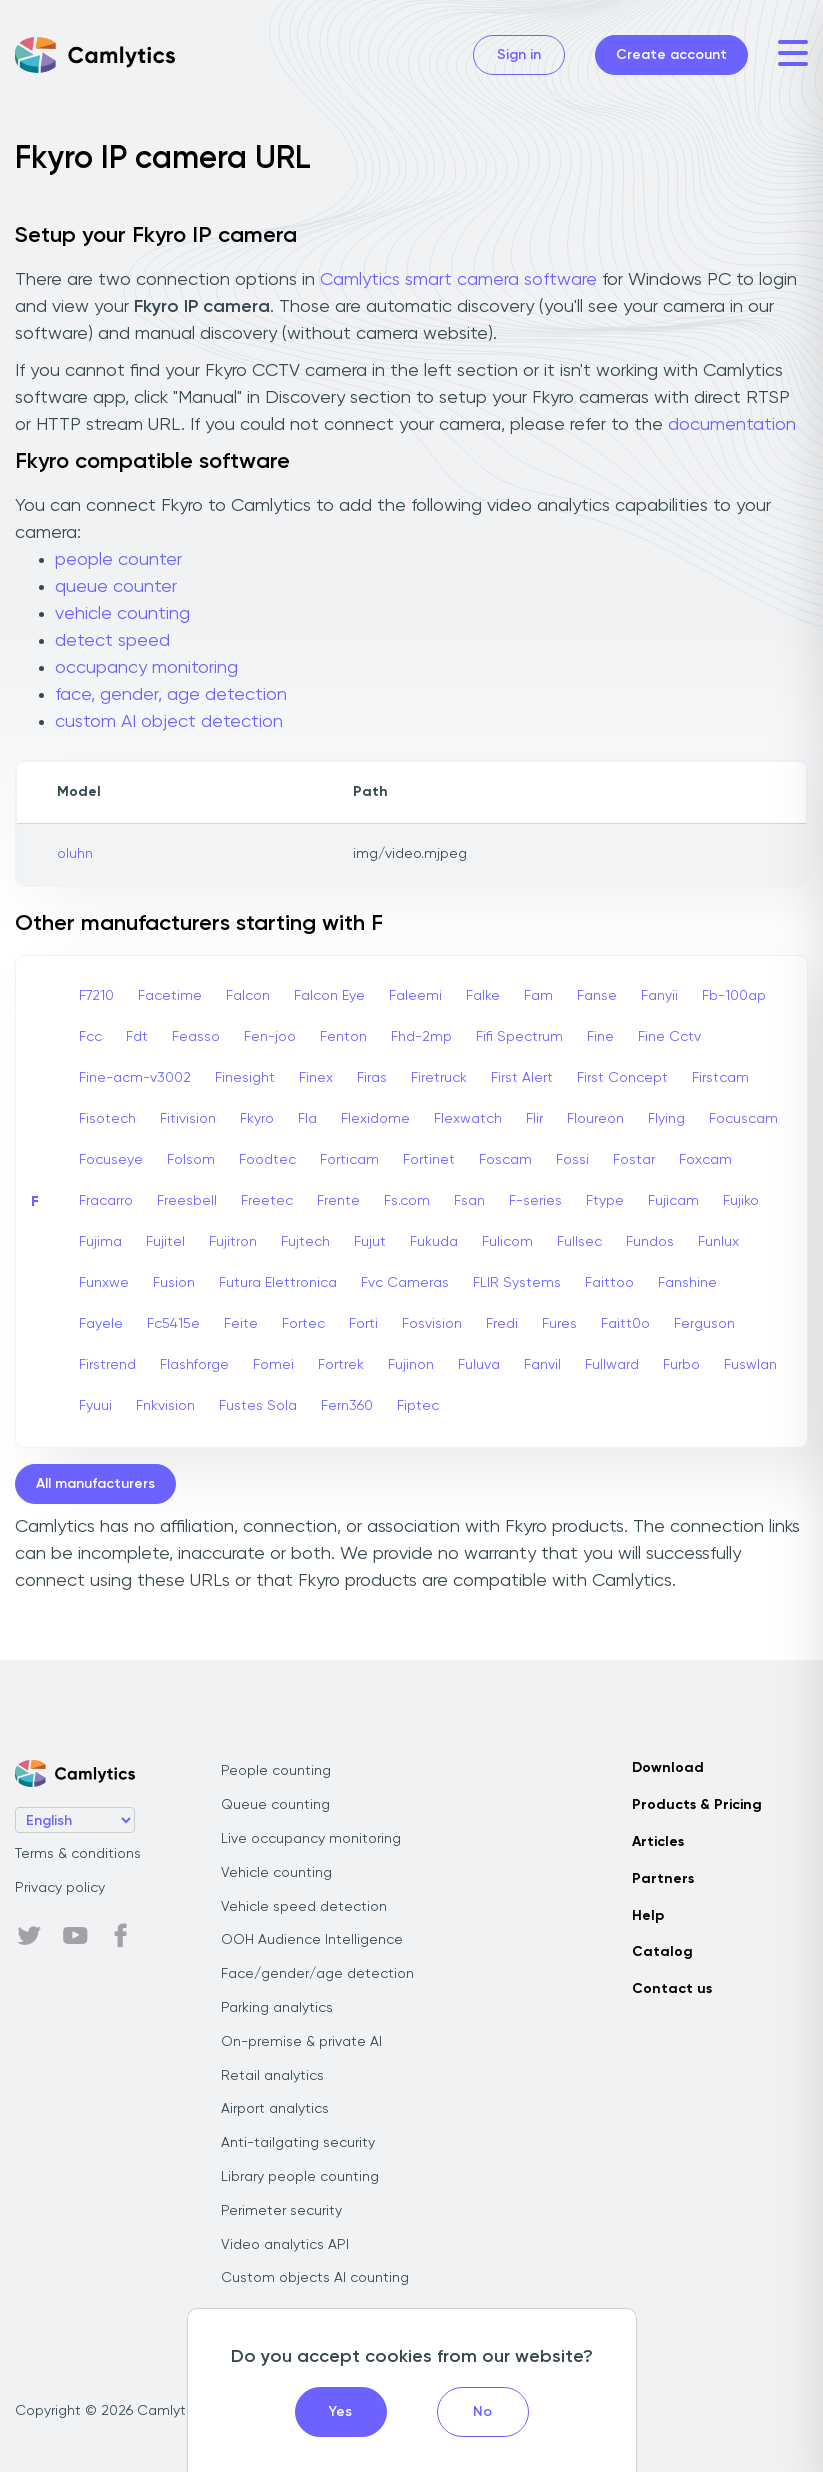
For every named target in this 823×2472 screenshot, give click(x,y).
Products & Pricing (697, 1805)
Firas (372, 1078)
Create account (671, 55)
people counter (118, 560)
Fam (538, 996)
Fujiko (741, 1201)
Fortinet (429, 1160)
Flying (666, 1119)
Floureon (595, 1119)
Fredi (502, 1324)
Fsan (469, 1201)
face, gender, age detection (171, 695)
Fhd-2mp (421, 1037)
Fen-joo (270, 1037)
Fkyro (257, 1119)
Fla (307, 1119)
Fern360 (347, 1406)
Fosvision (432, 1324)
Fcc (90, 1037)
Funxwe (104, 1283)
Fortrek (341, 1365)
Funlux (718, 1242)
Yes (340, 2412)
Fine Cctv (669, 1037)
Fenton (343, 1037)
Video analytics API (285, 2245)
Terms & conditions (78, 1854)
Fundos (650, 1242)
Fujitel (165, 1242)
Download (668, 1768)
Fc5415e (173, 1324)
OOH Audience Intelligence (312, 1940)
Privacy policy (60, 1888)
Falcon (248, 996)
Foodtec (267, 1160)
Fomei (273, 1365)
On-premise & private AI (301, 2042)
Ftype (605, 1201)
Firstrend (107, 1365)
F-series (535, 1201)
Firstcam (720, 1078)
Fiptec (418, 1406)
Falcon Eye (329, 996)
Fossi (572, 1160)
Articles (658, 1842)
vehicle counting (122, 614)
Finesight (245, 1078)
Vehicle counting (276, 1873)
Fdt (137, 1037)
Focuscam (743, 1119)
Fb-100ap (734, 996)
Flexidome (375, 1119)
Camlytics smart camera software (458, 280)
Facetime (170, 996)
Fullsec (579, 1242)
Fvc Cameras (405, 1283)
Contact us (672, 1989)
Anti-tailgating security (298, 2143)
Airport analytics (275, 2109)
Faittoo (609, 1283)
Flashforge (194, 1365)
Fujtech (305, 1242)
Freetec (267, 1201)
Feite (241, 1324)
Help (648, 1916)
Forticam (349, 1160)
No (482, 2412)
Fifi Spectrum (519, 1037)
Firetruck (439, 1078)
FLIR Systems (517, 1283)
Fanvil (542, 1365)
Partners (663, 1879)
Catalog (662, 1952)
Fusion (174, 1283)
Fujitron (233, 1242)
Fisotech (107, 1119)
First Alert (522, 1078)
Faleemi (415, 996)
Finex (316, 1078)
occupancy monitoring (146, 668)
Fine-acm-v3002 (135, 1078)
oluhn (75, 854)
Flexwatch (468, 1119)
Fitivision (188, 1119)
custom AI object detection (169, 722)
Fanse (597, 996)
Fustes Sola (258, 1406)
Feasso (196, 1037)
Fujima (100, 1242)
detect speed (112, 641)
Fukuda (434, 1242)
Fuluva (479, 1365)
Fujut (370, 1242)
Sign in (519, 55)
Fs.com (407, 1201)
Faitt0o (625, 1324)
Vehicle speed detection (304, 1907)
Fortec (303, 1324)
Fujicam (673, 1201)
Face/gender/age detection (317, 1974)
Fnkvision (165, 1406)
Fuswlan (750, 1365)
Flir (534, 1119)
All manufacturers (95, 1484)
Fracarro (106, 1201)
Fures (559, 1324)
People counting (276, 1771)
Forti (363, 1324)
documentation (732, 425)
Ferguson (704, 1324)
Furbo (681, 1365)
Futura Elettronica (278, 1283)
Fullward (612, 1365)
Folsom (191, 1160)
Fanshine (687, 1283)
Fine (600, 1037)
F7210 (96, 996)
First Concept (622, 1078)
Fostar (634, 1160)
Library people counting (300, 2177)
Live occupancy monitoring (311, 1839)
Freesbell (187, 1201)
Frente (338, 1201)
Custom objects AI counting (315, 2278)
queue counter (116, 587)
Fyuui (95, 1406)
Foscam (505, 1160)
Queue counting (275, 1805)
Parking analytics (277, 2008)
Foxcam (705, 1160)
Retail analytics (272, 2076)
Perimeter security (281, 2211)
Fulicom (507, 1242)
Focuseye (111, 1160)
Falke (483, 996)
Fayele (101, 1324)
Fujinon (411, 1365)
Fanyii (659, 996)
